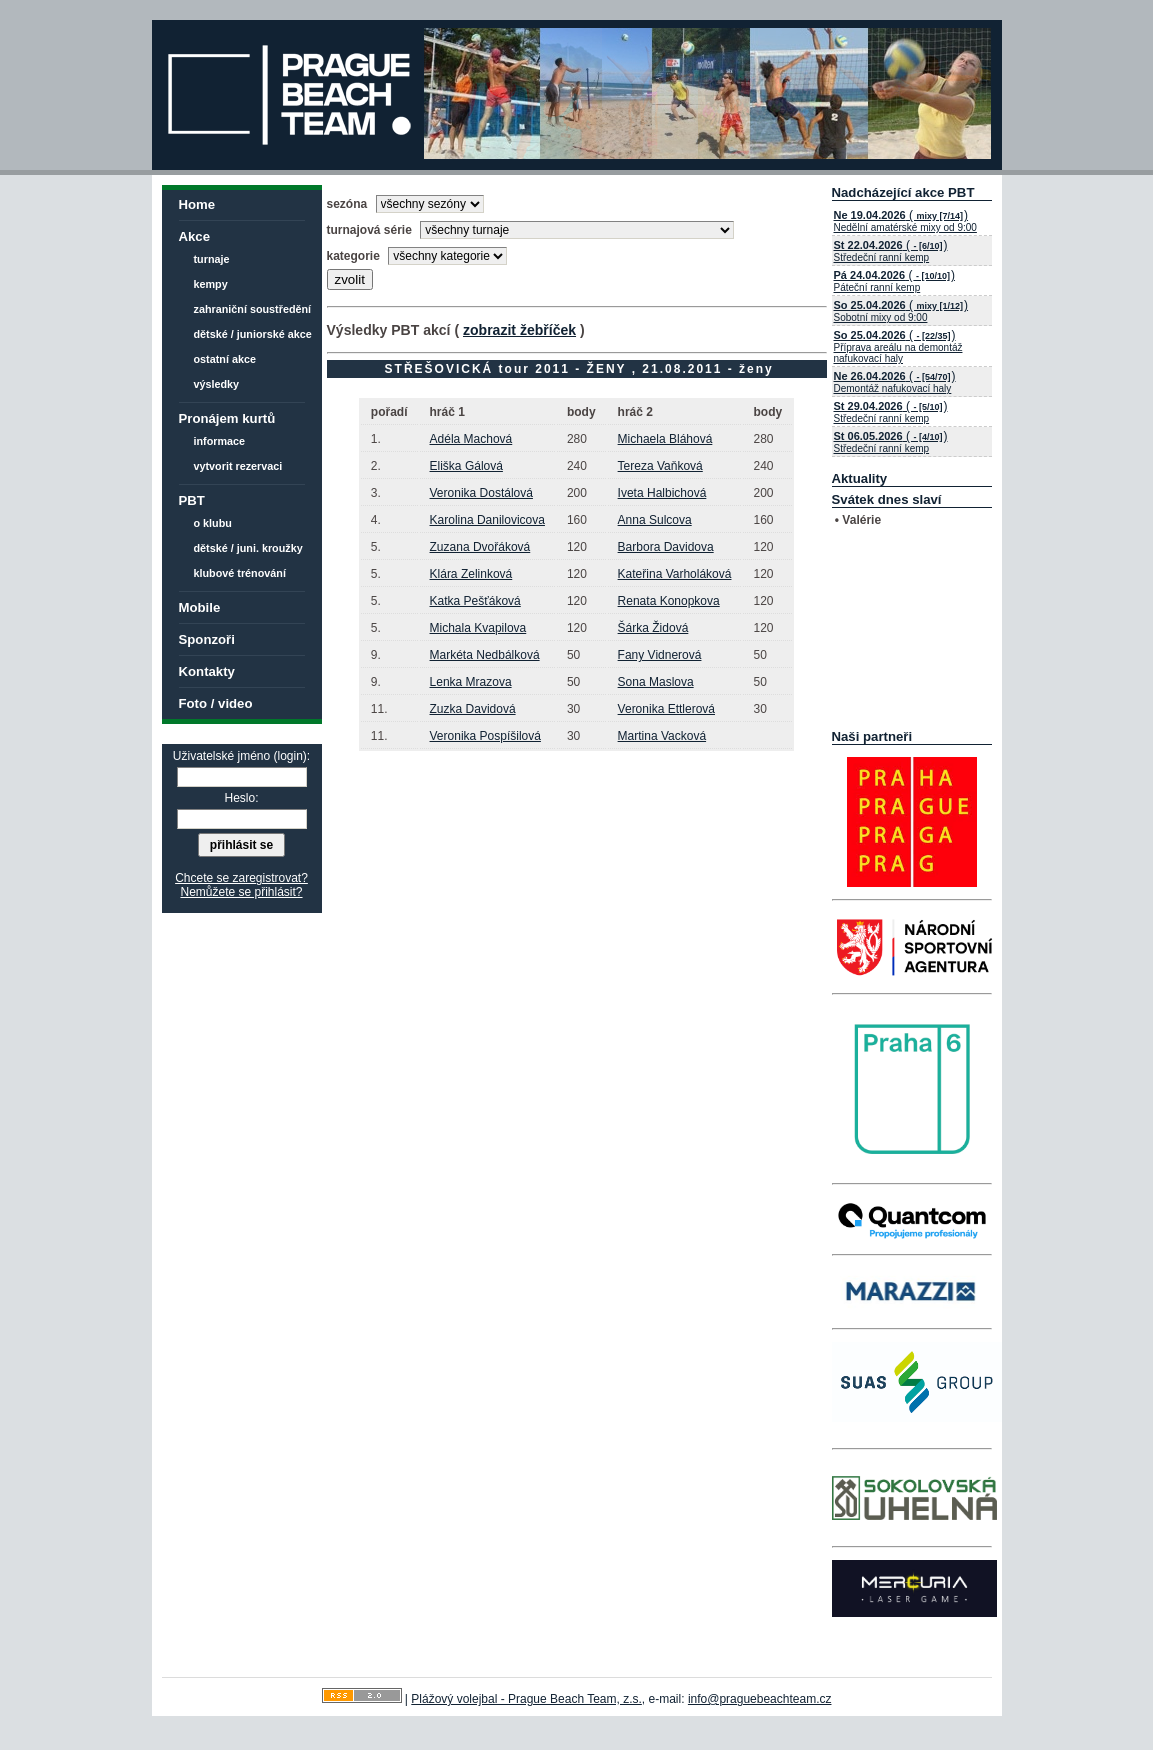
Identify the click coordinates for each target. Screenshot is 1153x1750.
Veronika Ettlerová (666, 709)
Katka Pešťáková (475, 601)
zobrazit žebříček (519, 330)
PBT (192, 500)
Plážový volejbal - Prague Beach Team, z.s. (526, 1699)
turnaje (212, 259)
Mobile (200, 607)
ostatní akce (225, 359)
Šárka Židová (653, 628)
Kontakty (207, 671)
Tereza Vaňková (660, 466)
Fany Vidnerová (660, 655)
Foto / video (216, 703)
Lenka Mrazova (471, 682)
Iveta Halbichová (662, 493)
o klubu (213, 523)
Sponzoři (207, 639)
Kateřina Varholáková (675, 574)
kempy (211, 284)
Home (197, 204)
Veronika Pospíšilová (485, 736)
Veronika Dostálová (481, 493)
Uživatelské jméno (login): (241, 756)
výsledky (217, 384)
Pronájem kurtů (227, 418)
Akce (195, 236)
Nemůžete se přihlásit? (241, 892)
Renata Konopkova (669, 601)
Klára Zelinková (471, 574)
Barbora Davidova (666, 547)
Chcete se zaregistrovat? (241, 878)
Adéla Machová (471, 439)
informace (220, 441)
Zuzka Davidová (473, 709)
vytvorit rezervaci (238, 466)
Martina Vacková (662, 736)
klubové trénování (240, 573)
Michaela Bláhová (665, 439)
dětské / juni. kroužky (248, 548)
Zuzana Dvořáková (480, 547)
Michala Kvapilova (478, 628)
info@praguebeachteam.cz (760, 1699)
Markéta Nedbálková (485, 655)
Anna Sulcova (655, 520)
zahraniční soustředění (253, 309)
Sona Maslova (656, 682)
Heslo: (241, 798)
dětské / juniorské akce (253, 334)
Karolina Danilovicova (487, 520)
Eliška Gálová (466, 466)
